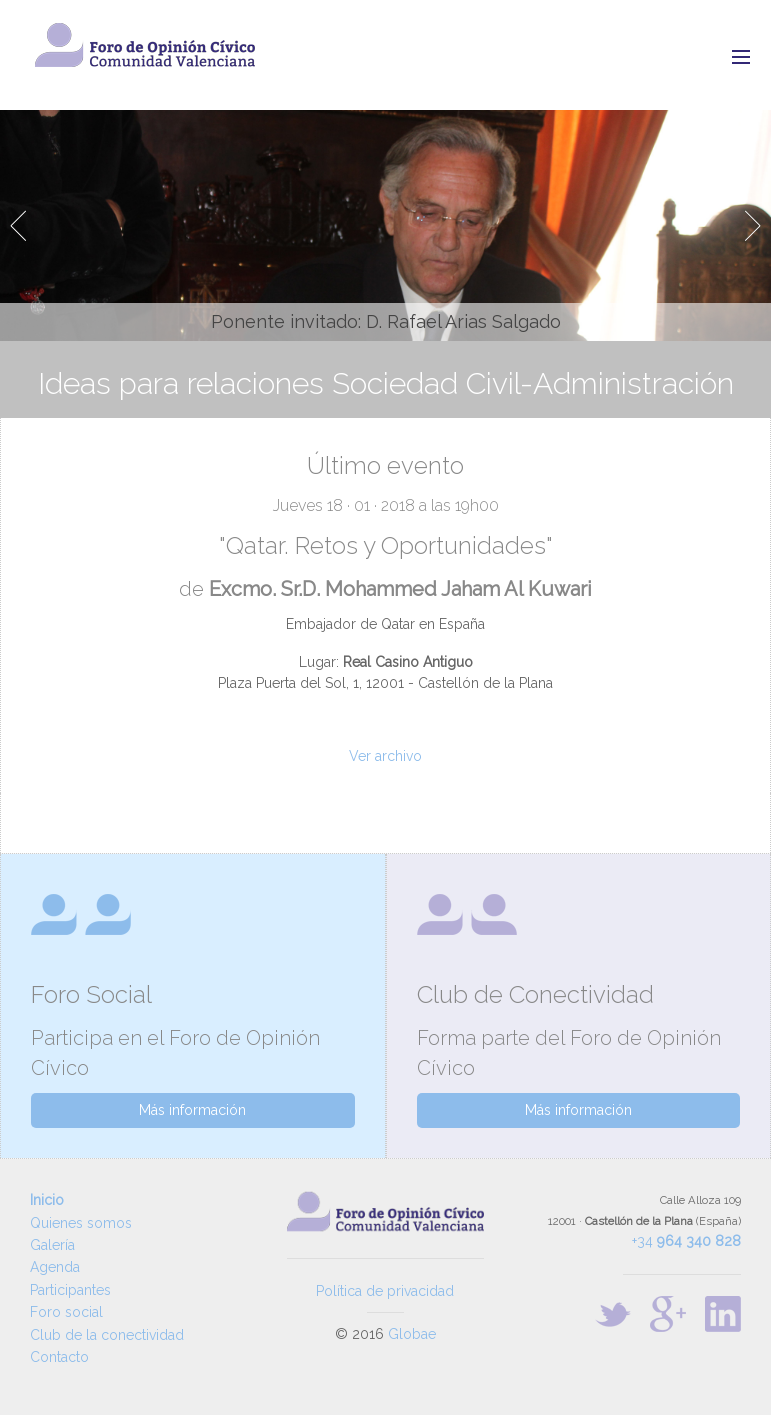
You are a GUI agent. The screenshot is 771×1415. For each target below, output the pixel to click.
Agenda (55, 1267)
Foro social (66, 1312)
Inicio (47, 1200)
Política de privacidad (385, 1291)
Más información (192, 1110)
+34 (686, 1241)
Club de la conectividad (107, 1335)
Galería (52, 1245)
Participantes (70, 1290)
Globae (412, 1334)
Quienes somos (81, 1223)
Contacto (59, 1357)
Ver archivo (385, 756)
